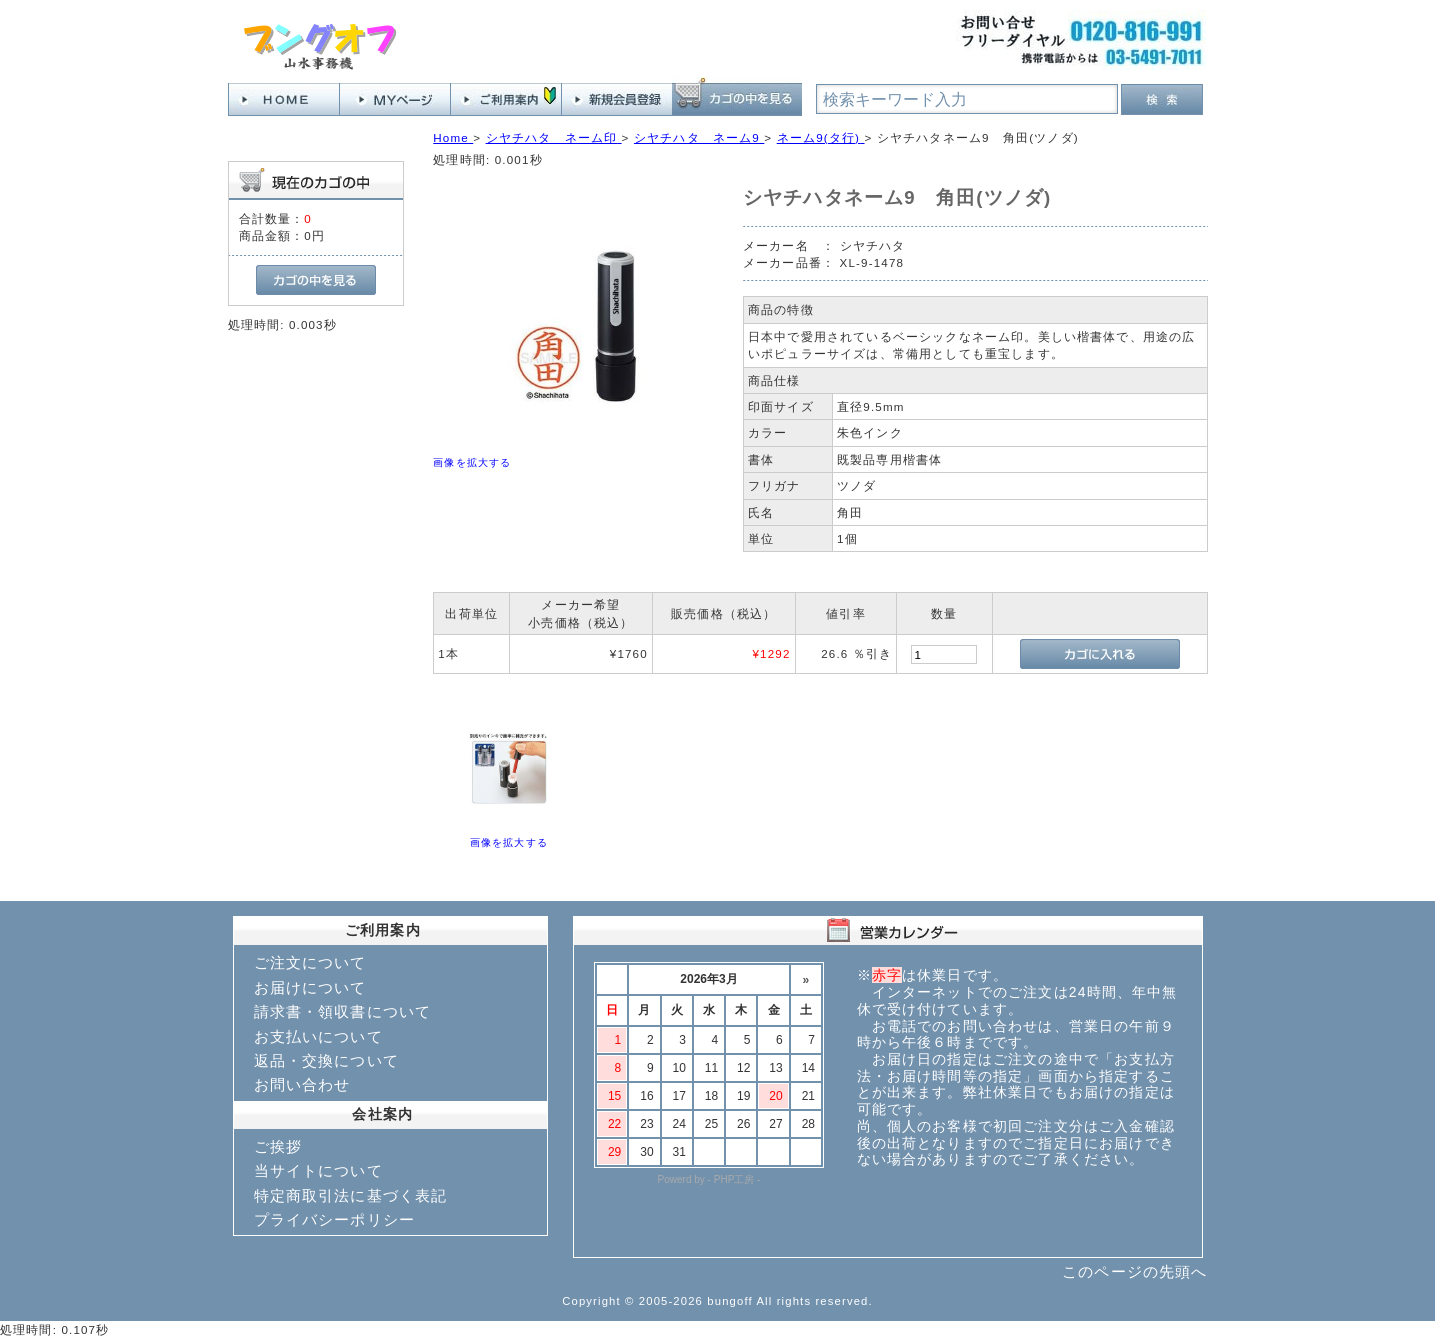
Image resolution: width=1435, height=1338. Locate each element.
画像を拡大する (472, 462)
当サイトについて (318, 1170)
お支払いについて (318, 1036)
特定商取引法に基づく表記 (351, 1195)
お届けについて (310, 987)
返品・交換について (326, 1060)
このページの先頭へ (1134, 1271)
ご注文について (310, 962)
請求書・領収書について (343, 1011)
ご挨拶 (278, 1146)
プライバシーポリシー (335, 1219)
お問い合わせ (302, 1084)
